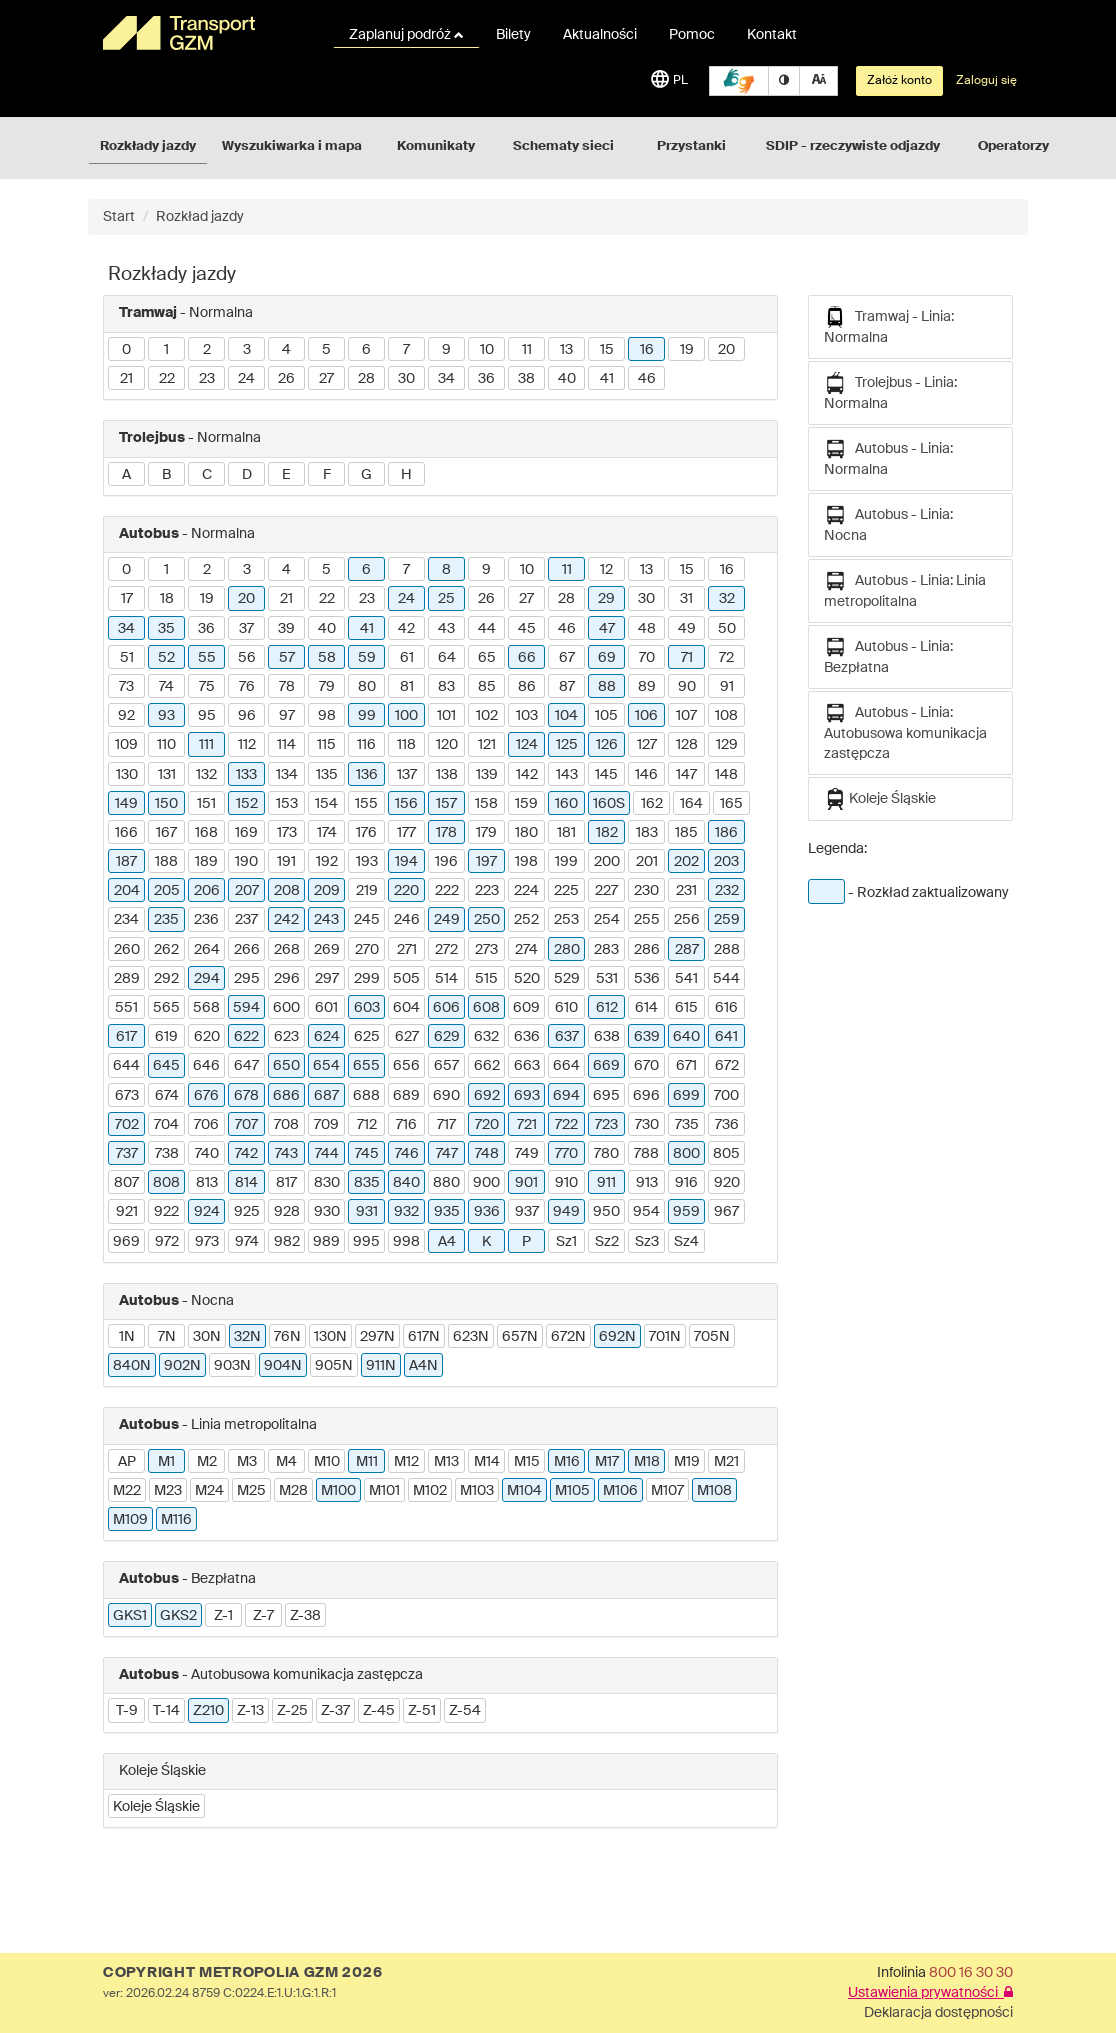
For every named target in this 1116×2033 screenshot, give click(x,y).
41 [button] (607, 379)
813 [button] (207, 1183)
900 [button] (486, 1183)
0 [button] (126, 350)
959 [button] (686, 1212)
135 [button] (327, 775)
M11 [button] (367, 1462)
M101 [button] (384, 1491)
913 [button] (647, 1183)
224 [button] (526, 891)
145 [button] (606, 775)
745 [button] (367, 1154)
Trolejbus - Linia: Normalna (890, 391)
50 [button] (727, 629)
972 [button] (167, 1242)
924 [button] (207, 1212)
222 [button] (447, 891)
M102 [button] (430, 1491)
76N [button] (287, 1337)
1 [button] (166, 350)
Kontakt (772, 35)
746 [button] (407, 1154)
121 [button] (487, 745)
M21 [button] (726, 1462)
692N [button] (617, 1337)
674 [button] (167, 1096)
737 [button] (127, 1154)
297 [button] (327, 979)
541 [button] (686, 979)
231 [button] (686, 891)
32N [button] (247, 1337)
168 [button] (206, 833)
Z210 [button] (208, 1711)
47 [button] (607, 629)
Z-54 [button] (465, 1711)
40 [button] (567, 379)
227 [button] (606, 891)
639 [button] (647, 1037)
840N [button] (132, 1366)
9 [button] (446, 350)
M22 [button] (127, 1491)
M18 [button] (647, 1462)
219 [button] (367, 891)
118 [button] (406, 745)
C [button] (207, 475)
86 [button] (527, 687)
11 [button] (527, 350)
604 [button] (406, 1008)
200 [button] (607, 862)
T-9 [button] (127, 1711)
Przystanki (691, 146)
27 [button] (326, 379)
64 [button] (447, 658)
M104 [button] (524, 1491)
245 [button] (367, 920)
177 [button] (406, 833)
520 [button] (527, 979)
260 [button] (127, 950)
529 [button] (567, 979)
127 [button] (647, 745)
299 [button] (367, 979)
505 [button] (406, 979)
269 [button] (327, 950)
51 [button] (127, 658)
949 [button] (566, 1212)
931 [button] (367, 1212)
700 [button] (726, 1096)
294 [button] (207, 979)
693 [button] (527, 1096)
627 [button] (407, 1037)
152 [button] (247, 804)
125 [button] (567, 745)
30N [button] (207, 1337)
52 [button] (166, 658)
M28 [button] (293, 1491)
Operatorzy (1013, 146)
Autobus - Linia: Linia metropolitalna (905, 589)
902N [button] (182, 1366)
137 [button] (407, 775)
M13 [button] (446, 1462)
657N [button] (520, 1337)
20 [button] (726, 350)
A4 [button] (447, 1242)
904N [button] (283, 1366)
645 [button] (166, 1066)
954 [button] (646, 1212)
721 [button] (527, 1125)
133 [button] (246, 775)
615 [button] (686, 1008)
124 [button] (527, 745)
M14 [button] (487, 1462)
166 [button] (126, 833)
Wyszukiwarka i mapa (292, 146)
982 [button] (287, 1242)
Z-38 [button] (305, 1616)
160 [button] (566, 804)
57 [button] (287, 658)
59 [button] (367, 658)
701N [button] (665, 1337)
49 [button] (687, 629)
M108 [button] (714, 1491)
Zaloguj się (986, 81)
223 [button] (487, 891)
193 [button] (367, 862)
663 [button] (527, 1066)
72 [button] (726, 658)
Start (119, 217)
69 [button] (607, 658)
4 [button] (286, 350)
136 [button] (367, 775)
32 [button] (727, 599)
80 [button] (367, 687)
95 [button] (207, 716)
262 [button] (166, 950)
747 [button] (447, 1154)
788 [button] (646, 1154)
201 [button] (647, 862)
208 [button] (287, 891)
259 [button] (727, 920)
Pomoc (692, 35)
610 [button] (566, 1008)
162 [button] (652, 804)
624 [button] (327, 1037)
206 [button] (207, 891)
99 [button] (367, 716)
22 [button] (167, 379)
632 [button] (486, 1037)
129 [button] (727, 745)
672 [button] (727, 1066)
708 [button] (286, 1125)
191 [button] (286, 862)
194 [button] (406, 862)
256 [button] (687, 920)
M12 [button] (406, 1462)
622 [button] (246, 1037)
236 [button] (206, 920)
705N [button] (712, 1337)
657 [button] (446, 1066)
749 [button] (527, 1154)
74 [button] (166, 687)
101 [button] (446, 716)
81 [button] (407, 687)
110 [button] (166, 745)
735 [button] (687, 1125)
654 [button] (326, 1066)
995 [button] (366, 1242)
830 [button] (327, 1183)
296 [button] (287, 979)
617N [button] (424, 1337)
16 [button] (647, 350)
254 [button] (607, 920)
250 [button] (487, 920)
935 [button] (447, 1212)
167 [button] (166, 833)
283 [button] (606, 950)
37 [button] (246, 629)
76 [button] (247, 687)
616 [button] (726, 1008)
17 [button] (127, 599)
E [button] (286, 475)
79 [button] (327, 687)
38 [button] (526, 379)
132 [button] (206, 775)
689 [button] (406, 1096)
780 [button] (606, 1154)
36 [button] (486, 379)
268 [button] (287, 950)
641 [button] (726, 1037)
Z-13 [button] (250, 1711)
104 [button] (566, 716)
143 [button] (567, 775)
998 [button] (406, 1242)
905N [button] (334, 1366)
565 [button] (166, 1008)
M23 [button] (168, 1491)
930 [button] (327, 1212)
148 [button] (726, 775)
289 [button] (127, 979)
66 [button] (527, 658)
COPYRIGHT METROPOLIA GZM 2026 (242, 1973)
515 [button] (486, 979)
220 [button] (406, 891)
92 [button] (126, 716)
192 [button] (327, 862)
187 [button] (126, 862)
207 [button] (247, 891)
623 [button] (286, 1037)
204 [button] (127, 891)
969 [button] (126, 1242)
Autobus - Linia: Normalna (888, 457)
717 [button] (446, 1125)
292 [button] (166, 979)
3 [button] (247, 350)
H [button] (406, 475)
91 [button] (727, 687)
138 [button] (447, 775)
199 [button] (566, 862)
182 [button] (607, 833)
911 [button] (606, 1183)
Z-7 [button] (263, 1616)
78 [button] (287, 687)
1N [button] (127, 1337)
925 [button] (247, 1212)
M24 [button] (209, 1491)
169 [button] (246, 833)
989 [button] (326, 1242)
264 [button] (207, 950)
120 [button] (447, 745)
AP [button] (127, 1462)
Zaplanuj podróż (406, 35)
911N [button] (381, 1366)
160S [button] (609, 804)
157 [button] (446, 804)
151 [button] (206, 804)
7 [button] (406, 350)
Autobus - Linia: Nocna (888, 523)
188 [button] (166, 862)
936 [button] (487, 1212)
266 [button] (247, 950)
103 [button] (527, 716)
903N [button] (232, 1366)
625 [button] (367, 1037)
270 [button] (367, 950)
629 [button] (447, 1037)
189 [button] (206, 862)
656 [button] (406, 1066)
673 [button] (127, 1096)
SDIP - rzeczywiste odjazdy (853, 146)
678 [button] (246, 1096)
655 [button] (366, 1066)
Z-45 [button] (379, 1711)
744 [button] (327, 1154)
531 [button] (607, 979)
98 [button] (327, 716)
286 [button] (647, 950)
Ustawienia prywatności (930, 1993)
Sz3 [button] (647, 1242)
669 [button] (606, 1066)
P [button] (526, 1242)
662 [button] (487, 1066)
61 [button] (407, 658)
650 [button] (286, 1066)
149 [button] (126, 804)
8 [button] (446, 570)
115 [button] (326, 745)
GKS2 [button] (178, 1616)
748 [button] (487, 1154)
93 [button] (166, 716)
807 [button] (126, 1183)
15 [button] (607, 350)
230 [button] (646, 891)
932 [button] (406, 1212)
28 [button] (366, 379)
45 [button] (527, 629)
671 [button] (686, 1066)
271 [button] (407, 950)
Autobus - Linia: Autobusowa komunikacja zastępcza (905, 731)
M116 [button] (176, 1520)
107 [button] (686, 716)
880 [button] (446, 1183)
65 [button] (487, 658)
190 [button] (246, 862)
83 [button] (446, 687)
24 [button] (246, 379)
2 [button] (207, 350)
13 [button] (566, 350)
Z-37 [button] (335, 1711)
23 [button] (207, 379)
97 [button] (287, 716)
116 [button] (366, 745)
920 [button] (727, 1183)
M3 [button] (247, 1462)
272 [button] (446, 950)
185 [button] (686, 833)
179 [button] (486, 833)
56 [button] (247, 658)
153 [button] (287, 804)
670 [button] (646, 1066)
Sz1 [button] (566, 1242)
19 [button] (687, 350)
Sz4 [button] (686, 1242)
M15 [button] (527, 1462)
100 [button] (406, 716)
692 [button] (487, 1096)
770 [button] (566, 1154)
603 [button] (367, 1008)
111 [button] (206, 745)
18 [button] (167, 599)
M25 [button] (251, 1491)
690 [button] (446, 1096)
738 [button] (167, 1154)
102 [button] (487, 716)
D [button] (247, 475)
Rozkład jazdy (200, 217)
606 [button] (446, 1008)
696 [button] (646, 1096)
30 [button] (406, 379)
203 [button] (726, 862)
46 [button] (647, 379)
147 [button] (686, 775)
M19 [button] (687, 1462)
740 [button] (207, 1154)
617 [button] (126, 1037)
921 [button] (127, 1212)
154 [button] (326, 804)
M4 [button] (286, 1462)
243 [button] (326, 920)
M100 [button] (338, 1491)
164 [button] (691, 804)
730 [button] (647, 1125)
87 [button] (567, 687)
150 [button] (166, 804)
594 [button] (246, 1008)
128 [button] (687, 745)
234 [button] (126, 920)
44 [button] (487, 629)
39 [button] (286, 629)
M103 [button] (477, 1491)
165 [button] (731, 804)
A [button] (126, 475)
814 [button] (246, 1183)
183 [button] (647, 833)
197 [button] (486, 862)
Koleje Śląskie (880, 799)
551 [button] (126, 1008)
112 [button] (247, 745)
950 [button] (606, 1212)
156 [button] (406, 804)
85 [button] (487, 687)
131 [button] (167, 775)
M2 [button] (207, 1462)
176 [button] (366, 833)
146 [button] (646, 775)
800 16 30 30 (971, 1973)
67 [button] (567, 658)
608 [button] (486, 1008)
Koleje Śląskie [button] (156, 1807)
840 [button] (406, 1183)
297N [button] (377, 1337)
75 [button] (207, 687)
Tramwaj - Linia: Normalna (889, 325)
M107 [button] (667, 1491)
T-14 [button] (166, 1711)
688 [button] (366, 1096)
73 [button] (126, 687)
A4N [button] (423, 1366)
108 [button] (726, 716)
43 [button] (446, 629)
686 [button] (286, 1096)
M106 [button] (620, 1491)
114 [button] (286, 745)
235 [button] (166, 920)
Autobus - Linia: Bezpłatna (888, 655)
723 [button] (606, 1125)
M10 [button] (327, 1462)
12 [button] (606, 570)
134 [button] (287, 775)
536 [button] (647, 979)
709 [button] (326, 1125)
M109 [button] (130, 1520)
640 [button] (686, 1037)
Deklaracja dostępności (938, 2013)
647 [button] (246, 1066)
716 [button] (406, 1125)
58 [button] (327, 658)
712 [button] (367, 1125)
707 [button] (246, 1125)
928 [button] (287, 1212)
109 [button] (126, 745)
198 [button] (526, 862)
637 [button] (567, 1037)
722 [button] (566, 1125)
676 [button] (206, 1096)
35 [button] (166, 629)
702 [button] (127, 1125)
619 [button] (166, 1037)
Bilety (513, 35)
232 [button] (727, 891)
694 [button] (566, 1096)
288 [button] (727, 950)
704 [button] (166, 1125)
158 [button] (486, 804)
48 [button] (647, 629)
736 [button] (727, 1125)
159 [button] (526, 804)
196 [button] (446, 862)
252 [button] (526, 920)
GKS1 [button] (130, 1616)
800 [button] (686, 1154)
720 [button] (487, 1125)
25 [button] (446, 599)
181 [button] (566, 833)
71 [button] (687, 658)
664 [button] (566, 1066)
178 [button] (446, 833)
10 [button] (487, 350)
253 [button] (566, 920)
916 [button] (686, 1183)
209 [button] (327, 891)
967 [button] (726, 1212)
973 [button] (207, 1242)
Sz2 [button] (607, 1242)
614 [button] (646, 1008)
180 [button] (526, 833)
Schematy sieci (563, 146)
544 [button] (726, 979)
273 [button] (486, 950)
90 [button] (687, 687)
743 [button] (286, 1154)
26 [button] (286, 379)
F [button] (327, 475)
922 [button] (166, 1212)
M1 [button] (166, 1462)
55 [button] (207, 658)
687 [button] (326, 1096)
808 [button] (166, 1183)
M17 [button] (607, 1462)
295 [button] (247, 979)
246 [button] (407, 920)
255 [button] (647, 920)
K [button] (486, 1242)
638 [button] (607, 1037)
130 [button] (127, 775)
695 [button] (606, 1096)
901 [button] (526, 1183)
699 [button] (686, 1096)
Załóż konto (899, 81)
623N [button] (471, 1337)
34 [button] (446, 379)
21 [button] (126, 379)
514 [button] (446, 979)
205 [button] (167, 891)
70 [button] (647, 658)
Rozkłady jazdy (148, 146)
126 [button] (607, 745)
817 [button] (286, 1183)
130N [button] (330, 1337)
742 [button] (246, 1154)
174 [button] (327, 833)
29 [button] (606, 599)
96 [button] (247, 716)
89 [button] (647, 687)
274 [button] (526, 950)
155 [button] (366, 804)
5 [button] (326, 350)
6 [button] (366, 350)
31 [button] (686, 599)
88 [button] (607, 687)
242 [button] (286, 920)
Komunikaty (436, 146)
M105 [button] (572, 1491)
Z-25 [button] (292, 1711)
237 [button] (246, 920)
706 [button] (206, 1125)
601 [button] (326, 1008)
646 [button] (206, 1066)
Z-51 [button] (422, 1711)
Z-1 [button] (223, 1616)
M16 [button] (567, 1462)
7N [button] (167, 1337)
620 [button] (207, 1037)
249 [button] (447, 920)
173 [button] (287, 833)
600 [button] (286, 1008)
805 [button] (726, 1154)
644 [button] (126, 1066)
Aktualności (600, 35)
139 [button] (487, 775)
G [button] (366, 475)
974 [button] (247, 1242)
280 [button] (567, 950)
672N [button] (568, 1337)
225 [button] (566, 891)
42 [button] (406, 629)
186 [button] (726, 833)
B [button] (166, 475)
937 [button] (527, 1212)
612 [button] (607, 1008)
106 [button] (646, 716)
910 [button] (566, 1183)
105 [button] (606, 716)
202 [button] (686, 862)
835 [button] (367, 1183)
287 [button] (687, 950)
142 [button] (527, 775)
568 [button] (206, 1008)
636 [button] (527, 1037)
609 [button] (526, 1008)
